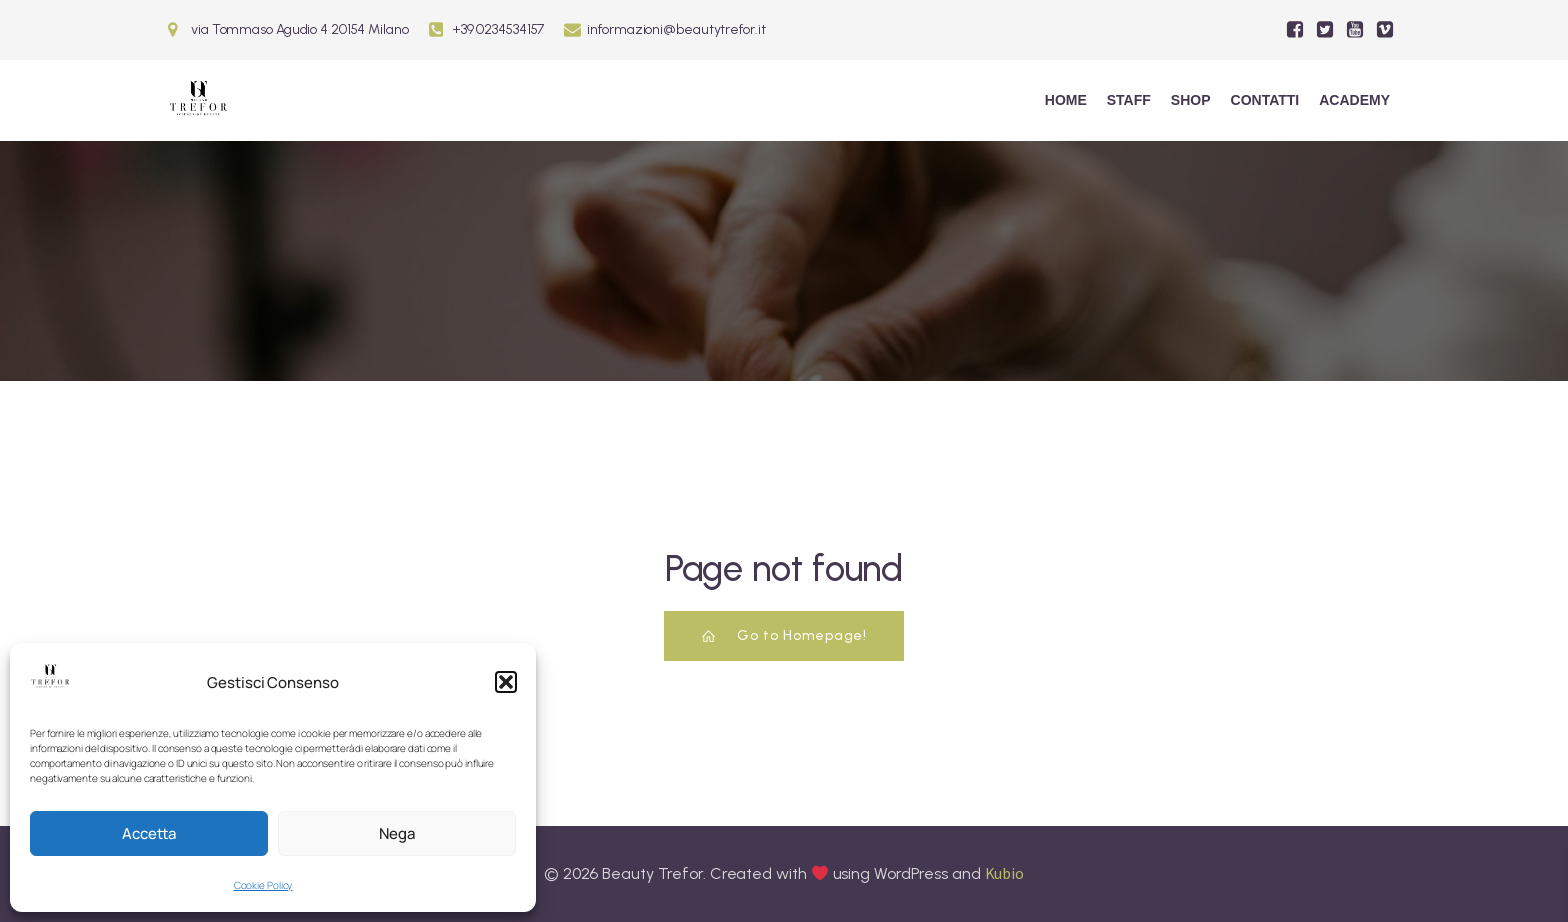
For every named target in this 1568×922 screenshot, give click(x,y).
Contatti (1265, 100)
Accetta (149, 833)
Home (1066, 100)
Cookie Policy (263, 885)
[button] (506, 682)
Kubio (1005, 873)
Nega (397, 833)
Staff (1129, 100)
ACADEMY (1354, 100)
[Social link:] (1295, 30)
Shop (1191, 100)
